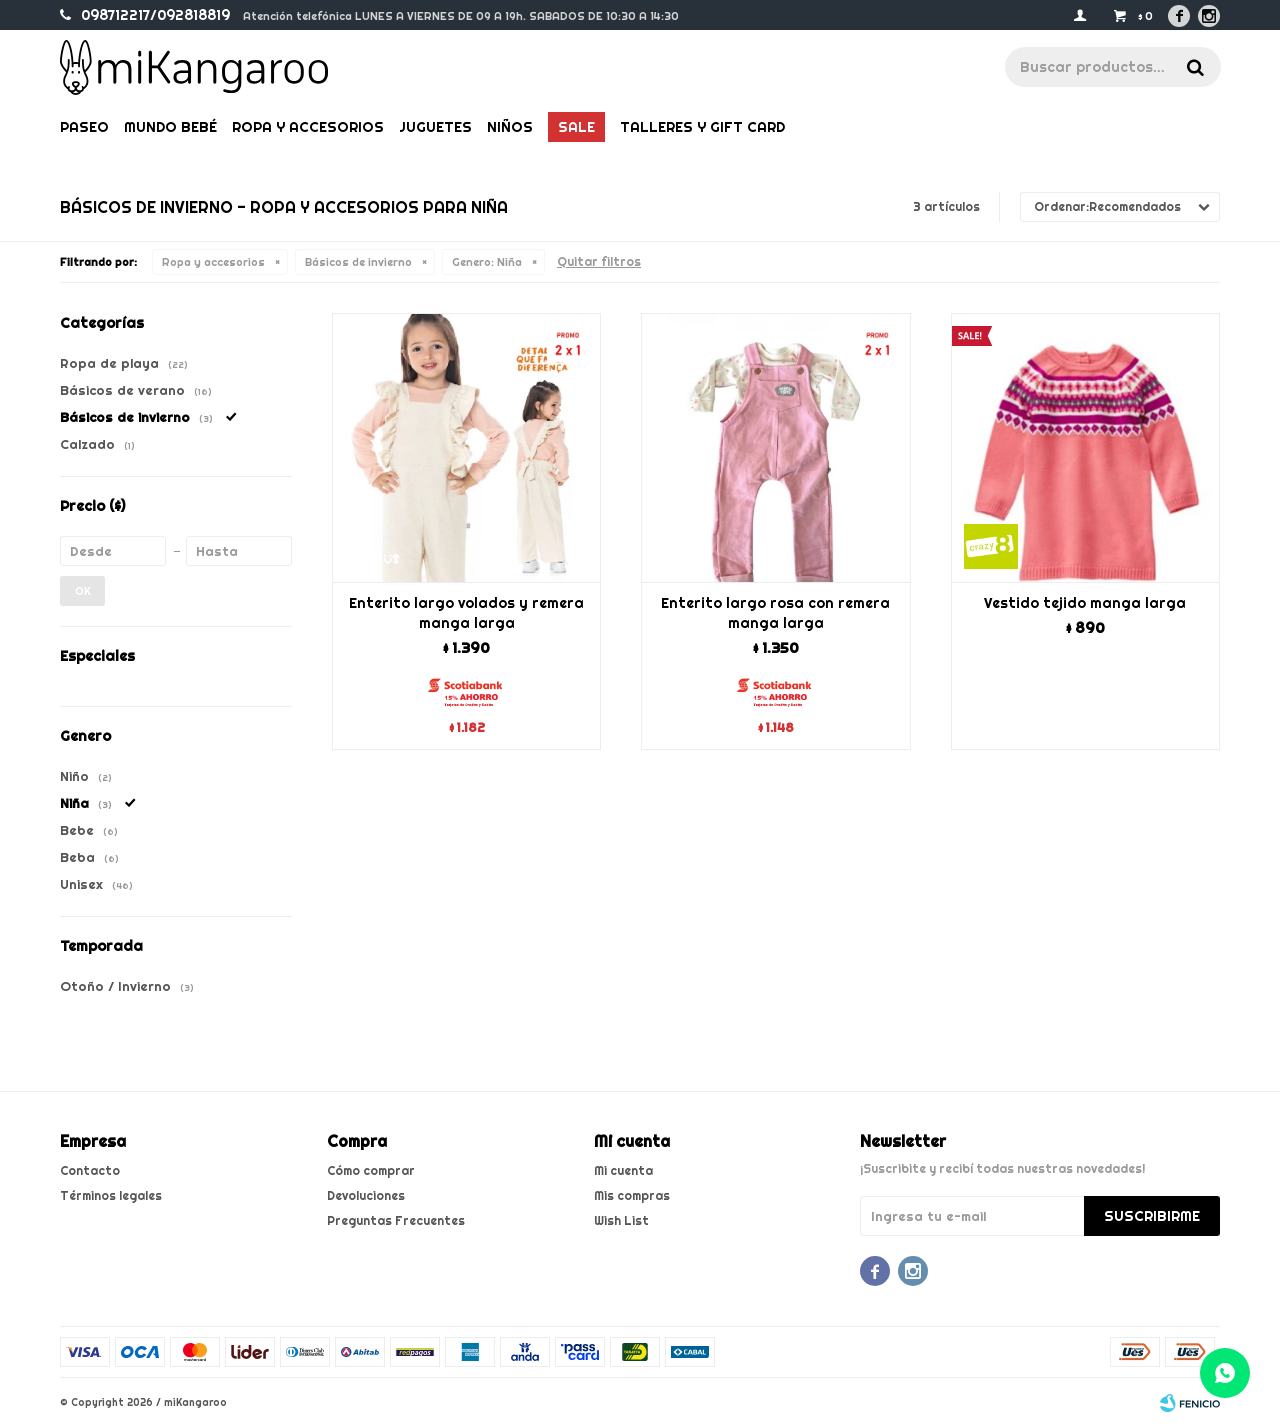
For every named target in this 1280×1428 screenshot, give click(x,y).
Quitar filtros (599, 261)
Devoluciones (366, 1195)
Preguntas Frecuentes (396, 1220)
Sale (576, 127)
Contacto (90, 1170)
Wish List (621, 1220)
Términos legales (111, 1195)
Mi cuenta (623, 1170)
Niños (510, 127)
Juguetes (435, 127)
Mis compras (632, 1195)
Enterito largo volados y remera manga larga (466, 613)
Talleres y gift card (702, 127)
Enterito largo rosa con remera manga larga (775, 613)
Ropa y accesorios (213, 262)
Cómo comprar (371, 1170)
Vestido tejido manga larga (1085, 603)
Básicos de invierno (358, 262)
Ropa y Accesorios (308, 127)
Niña (487, 262)
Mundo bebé (170, 127)
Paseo (84, 127)
